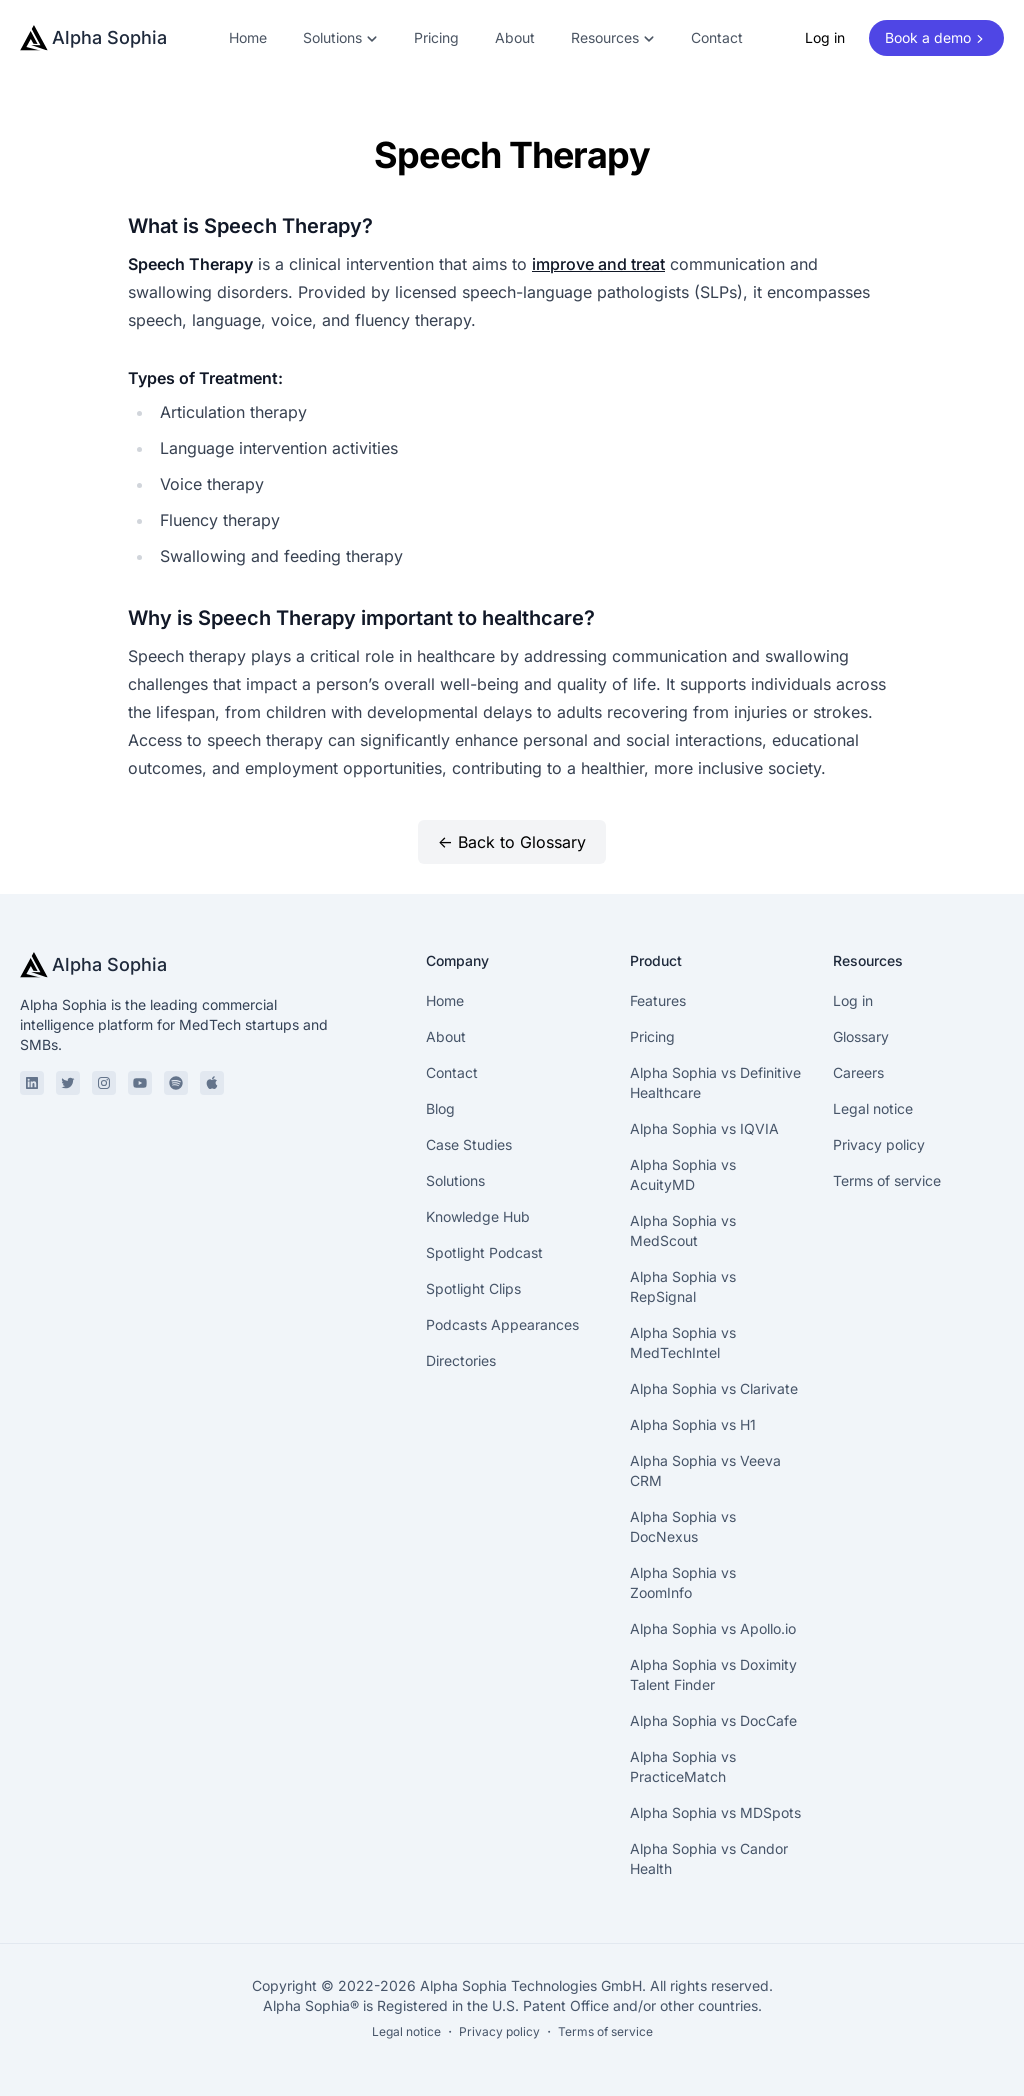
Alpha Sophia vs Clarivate (714, 1388)
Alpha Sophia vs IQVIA (704, 1128)
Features (658, 1000)
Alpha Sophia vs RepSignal (683, 1286)
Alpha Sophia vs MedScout (683, 1230)
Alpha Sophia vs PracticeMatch (683, 1766)
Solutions (455, 1180)
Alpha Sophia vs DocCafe (713, 1720)
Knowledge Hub (478, 1216)
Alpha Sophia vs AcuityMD (683, 1174)
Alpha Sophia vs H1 (693, 1424)
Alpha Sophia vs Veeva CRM (705, 1470)
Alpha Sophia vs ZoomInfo (683, 1582)
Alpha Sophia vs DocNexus (683, 1526)
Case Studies (469, 1144)
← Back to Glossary (512, 842)
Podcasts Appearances (502, 1324)
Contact (717, 37)
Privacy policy (879, 1144)
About (515, 37)
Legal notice (873, 1108)
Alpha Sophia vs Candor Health (709, 1858)
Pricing (436, 37)
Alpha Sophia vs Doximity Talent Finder (713, 1674)
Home (248, 37)
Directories (461, 1360)
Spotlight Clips (473, 1288)
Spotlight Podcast (484, 1252)
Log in (825, 37)
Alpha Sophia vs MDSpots (715, 1812)
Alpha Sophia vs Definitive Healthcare (715, 1082)
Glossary (861, 1036)
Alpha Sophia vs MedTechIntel (683, 1342)
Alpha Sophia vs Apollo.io (713, 1628)
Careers (858, 1072)
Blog (440, 1108)
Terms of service (887, 1180)
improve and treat (598, 264)
